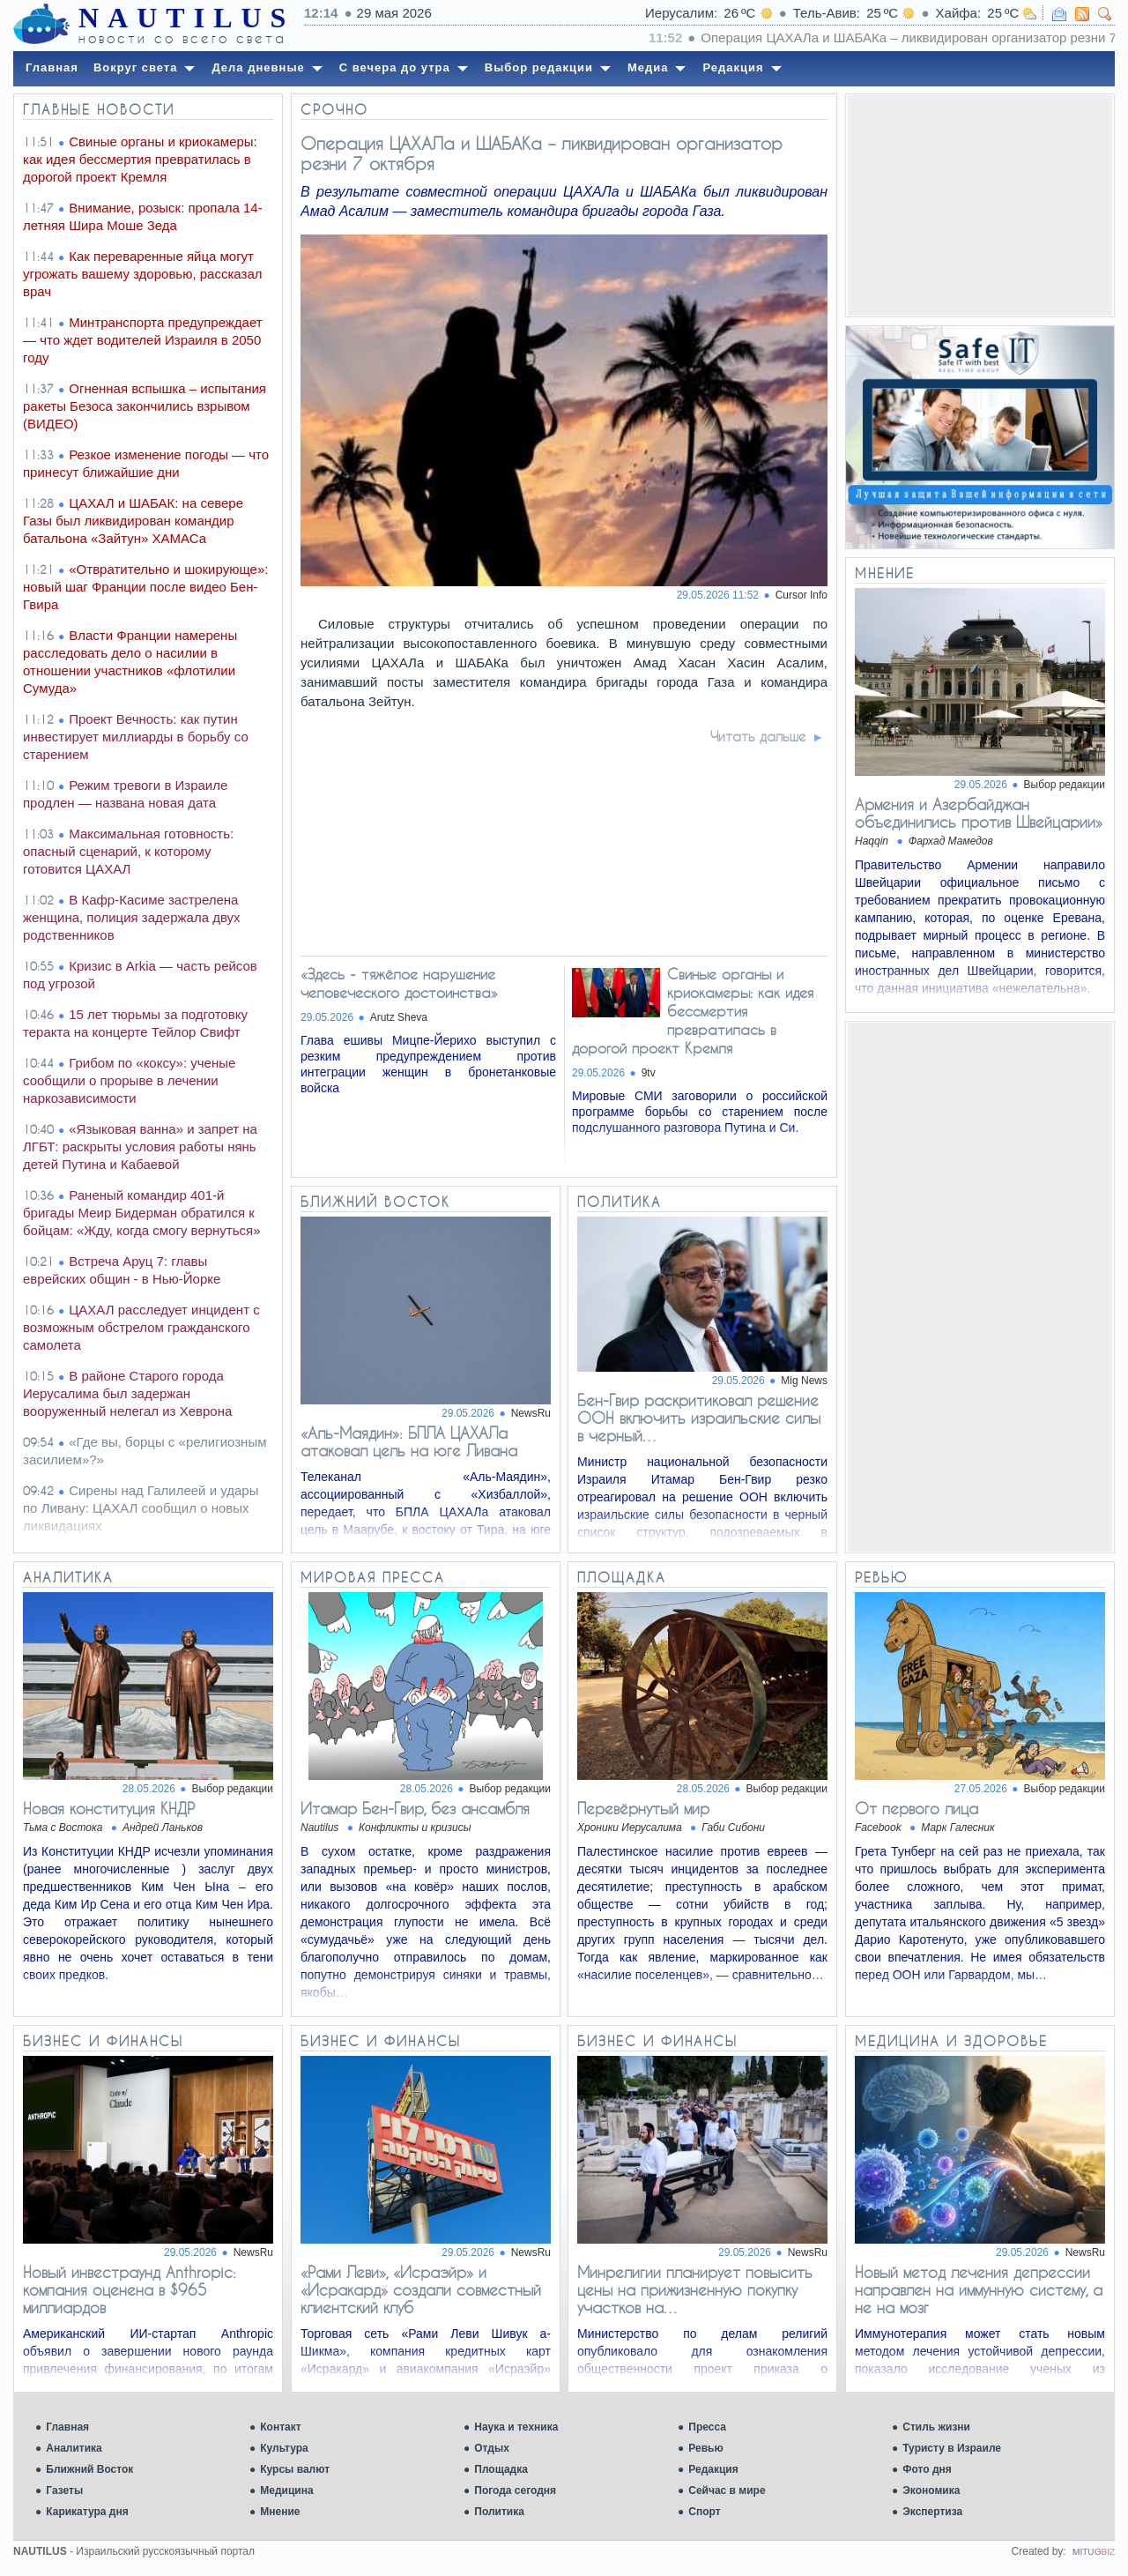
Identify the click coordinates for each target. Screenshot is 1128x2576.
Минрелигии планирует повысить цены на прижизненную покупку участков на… (695, 2289)
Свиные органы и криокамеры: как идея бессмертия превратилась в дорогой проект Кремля (692, 1010)
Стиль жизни (936, 2427)
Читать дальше (758, 736)
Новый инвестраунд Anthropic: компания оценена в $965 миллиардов (129, 2289)
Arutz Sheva (398, 1017)
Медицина (286, 2490)
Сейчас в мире (726, 2490)
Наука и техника (516, 2427)
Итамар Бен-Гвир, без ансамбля (415, 1808)
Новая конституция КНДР (109, 1808)
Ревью (705, 2448)
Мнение (280, 2511)
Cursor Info (801, 595)
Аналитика (74, 2448)
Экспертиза (932, 2511)
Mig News (804, 1380)
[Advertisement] (980, 205)
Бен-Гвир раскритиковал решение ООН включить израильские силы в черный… (698, 1417)
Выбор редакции (1064, 784)
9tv (649, 1073)
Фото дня (927, 2469)
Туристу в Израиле (951, 2448)
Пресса (707, 2427)
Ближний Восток (89, 2469)
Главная (67, 2427)
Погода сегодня (515, 2490)
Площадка (501, 2469)
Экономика (931, 2490)
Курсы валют (295, 2469)
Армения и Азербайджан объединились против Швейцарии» (978, 812)
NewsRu (531, 1413)
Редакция (713, 2469)
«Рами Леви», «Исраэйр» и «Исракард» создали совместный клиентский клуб (421, 2289)
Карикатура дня (87, 2511)
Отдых (491, 2448)
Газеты (64, 2490)
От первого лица (916, 1808)
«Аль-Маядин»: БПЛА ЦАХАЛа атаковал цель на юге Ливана (409, 1441)
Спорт (704, 2511)
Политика (499, 2511)
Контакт (280, 2427)
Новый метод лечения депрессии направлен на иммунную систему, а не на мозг (978, 2289)
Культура (284, 2448)
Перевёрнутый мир (643, 1808)
